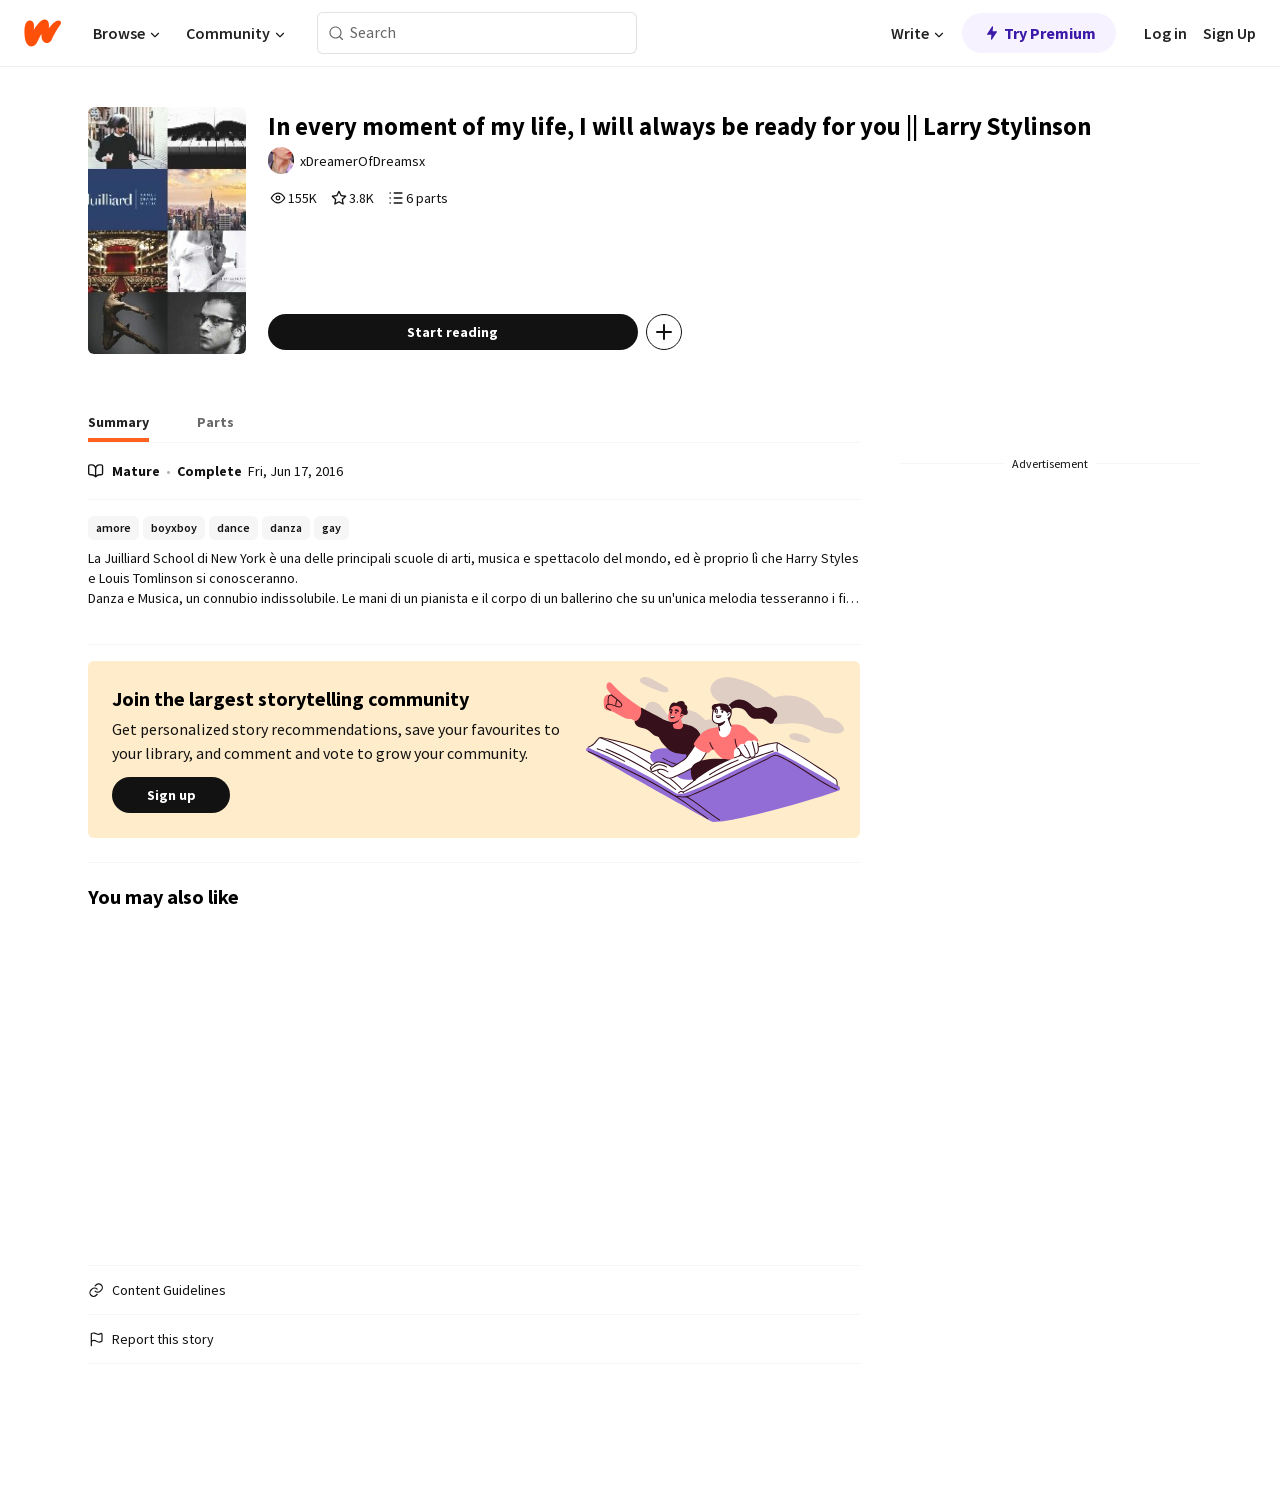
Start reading (481, 374)
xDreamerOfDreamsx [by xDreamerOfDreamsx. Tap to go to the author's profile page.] (395, 204)
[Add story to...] (693, 374)
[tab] (118, 470)
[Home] (42, 33)
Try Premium (1039, 33)
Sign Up (1229, 33)
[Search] (336, 33)
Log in (1165, 33)
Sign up (171, 838)
